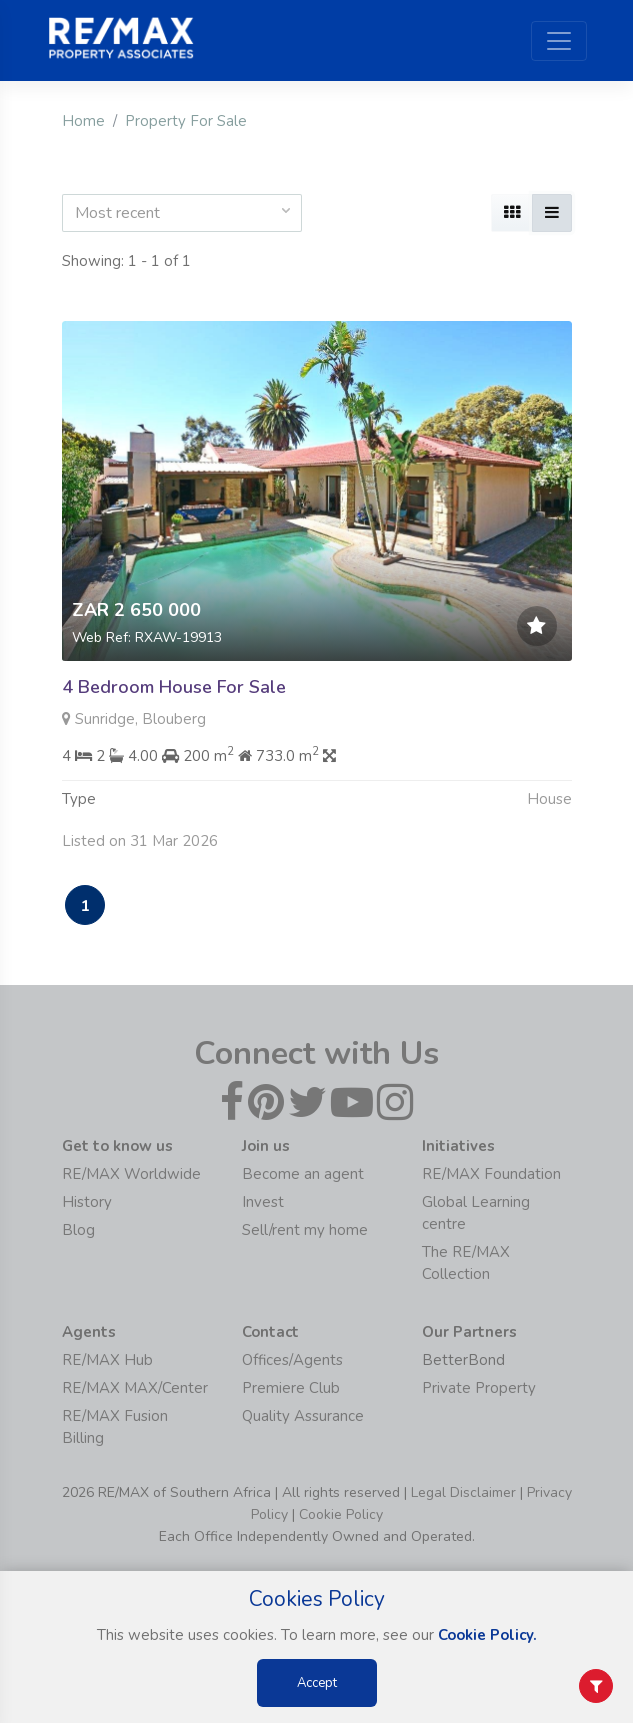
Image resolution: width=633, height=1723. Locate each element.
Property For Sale (186, 121)
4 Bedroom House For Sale (174, 687)
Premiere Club (291, 1388)
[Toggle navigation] (559, 41)
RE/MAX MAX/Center (135, 1388)
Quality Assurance (303, 1416)
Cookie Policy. (487, 1635)
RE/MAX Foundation (491, 1174)
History (87, 1202)
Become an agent (303, 1174)
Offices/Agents (292, 1360)
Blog (78, 1230)
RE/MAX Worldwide (131, 1174)
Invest (263, 1202)
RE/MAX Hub (107, 1360)
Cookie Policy (341, 1514)
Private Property (479, 1388)
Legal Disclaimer (463, 1492)
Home (83, 121)
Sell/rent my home (305, 1230)
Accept (317, 1683)
